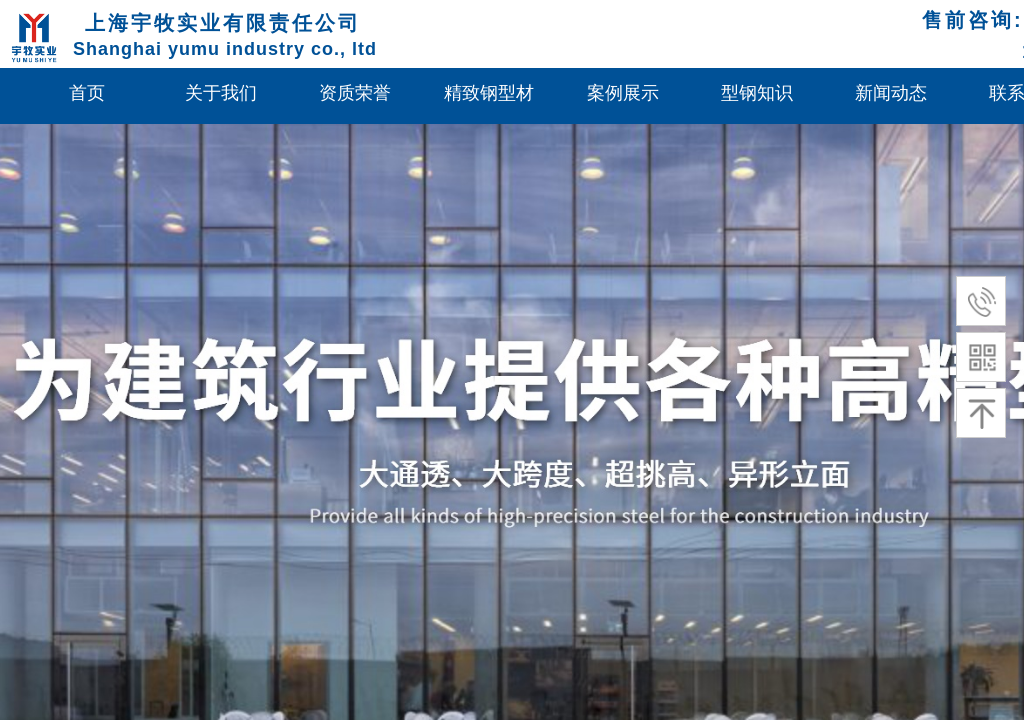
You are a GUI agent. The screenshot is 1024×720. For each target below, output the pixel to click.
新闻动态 (891, 93)
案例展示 (623, 93)
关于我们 (221, 93)
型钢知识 (757, 93)
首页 (87, 93)
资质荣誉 (355, 93)
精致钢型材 (489, 93)
